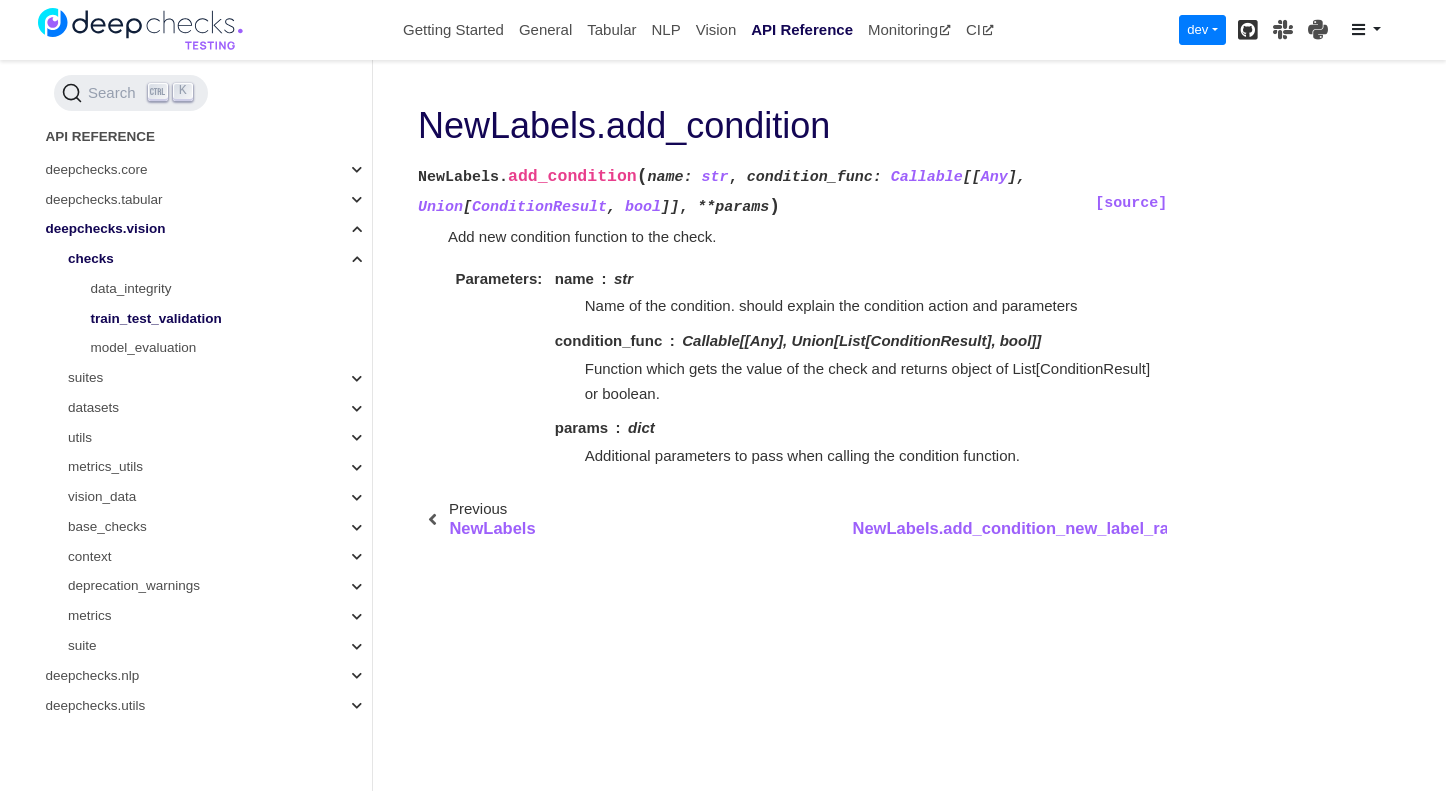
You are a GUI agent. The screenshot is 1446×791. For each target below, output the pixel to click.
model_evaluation (144, 347)
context (90, 556)
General (545, 29)
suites (85, 377)
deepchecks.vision (106, 228)
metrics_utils (105, 466)
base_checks (107, 526)
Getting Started (453, 29)
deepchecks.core (97, 169)
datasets (93, 407)
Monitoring (909, 29)
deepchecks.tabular (104, 199)
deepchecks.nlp (93, 675)
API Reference (802, 29)
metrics (90, 615)
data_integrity (131, 288)
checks (91, 258)
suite (82, 645)
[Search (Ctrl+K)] (131, 93)
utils (80, 437)
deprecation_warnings (134, 585)
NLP (665, 29)
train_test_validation (156, 318)
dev (1197, 29)
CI (980, 29)
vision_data (102, 496)
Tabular (611, 29)
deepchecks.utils (96, 705)
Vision (716, 29)
